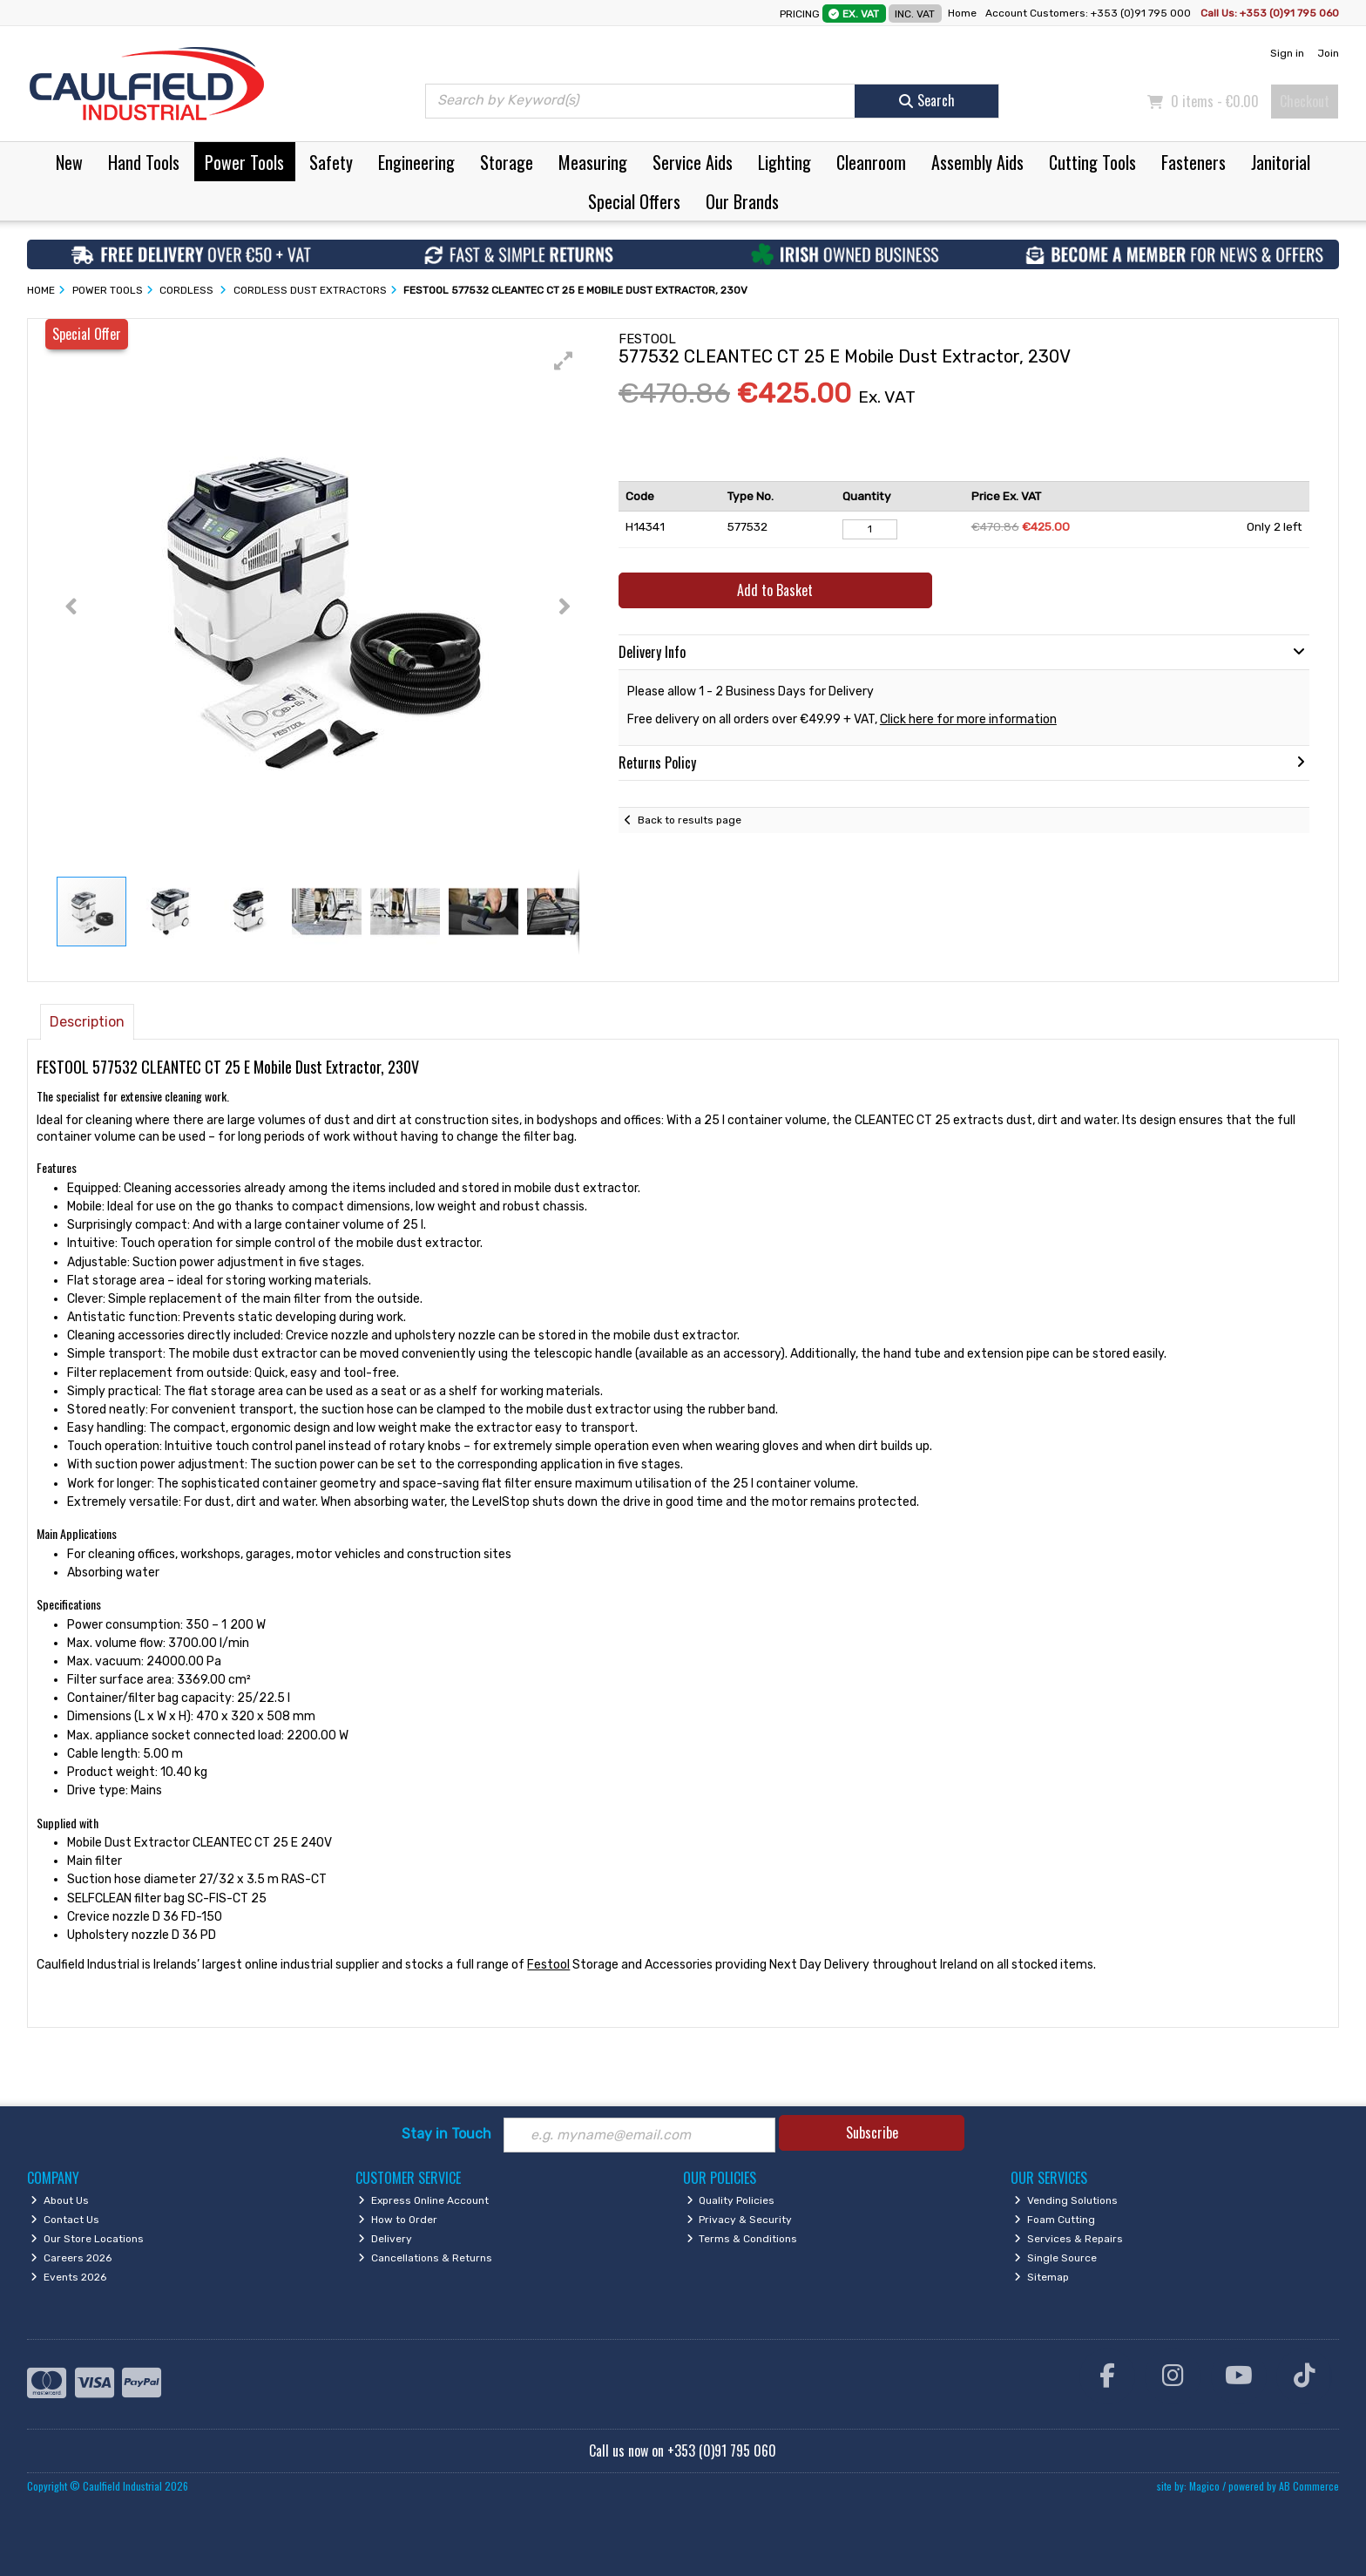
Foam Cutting (1054, 2219)
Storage (506, 162)
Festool (548, 1964)
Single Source (1055, 2258)
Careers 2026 (71, 2258)
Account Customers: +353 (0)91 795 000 (1089, 13)
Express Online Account (423, 2200)
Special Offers (634, 201)
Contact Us (64, 2219)
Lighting (784, 162)
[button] (564, 361)
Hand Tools (143, 162)
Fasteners (1193, 162)
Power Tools (244, 162)
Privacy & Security (739, 2219)
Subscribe (872, 2132)
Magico (1204, 2485)
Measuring (592, 162)
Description (87, 1021)
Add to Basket (775, 590)
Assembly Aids (977, 162)
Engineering (416, 162)
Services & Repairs (1068, 2239)
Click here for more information (968, 719)
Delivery (385, 2239)
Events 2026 (68, 2277)
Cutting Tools (1092, 162)
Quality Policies (730, 2200)
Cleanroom (871, 162)
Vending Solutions (1066, 2200)
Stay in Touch (446, 2133)
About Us (59, 2200)
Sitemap (1041, 2277)
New (69, 162)
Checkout (1304, 101)
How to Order (397, 2219)
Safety (331, 162)
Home (962, 13)
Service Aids (693, 162)
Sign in (1287, 53)
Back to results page (689, 820)
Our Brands (742, 201)
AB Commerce (1309, 2485)
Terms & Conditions (742, 2239)
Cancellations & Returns (425, 2258)
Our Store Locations (87, 2239)
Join (1328, 53)
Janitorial (1280, 162)
